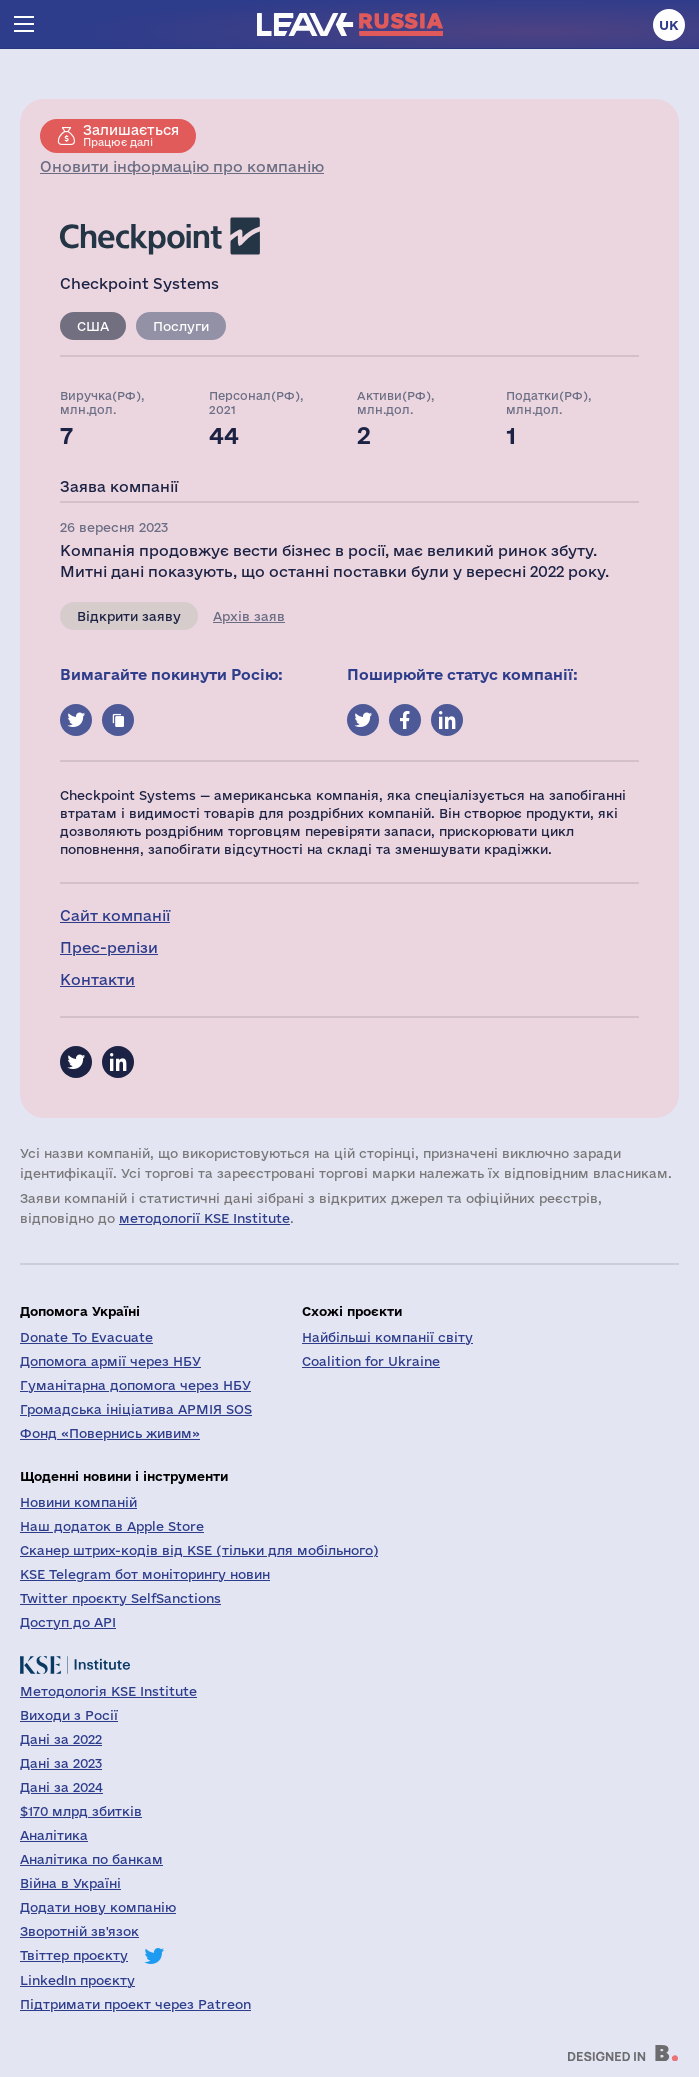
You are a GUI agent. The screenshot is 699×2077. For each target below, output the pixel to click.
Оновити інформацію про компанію (182, 166)
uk (669, 25)
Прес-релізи (109, 947)
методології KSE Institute (204, 1218)
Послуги (181, 326)
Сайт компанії (115, 915)
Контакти (97, 979)
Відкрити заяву (129, 616)
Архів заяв (249, 616)
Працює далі (131, 135)
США (93, 326)
